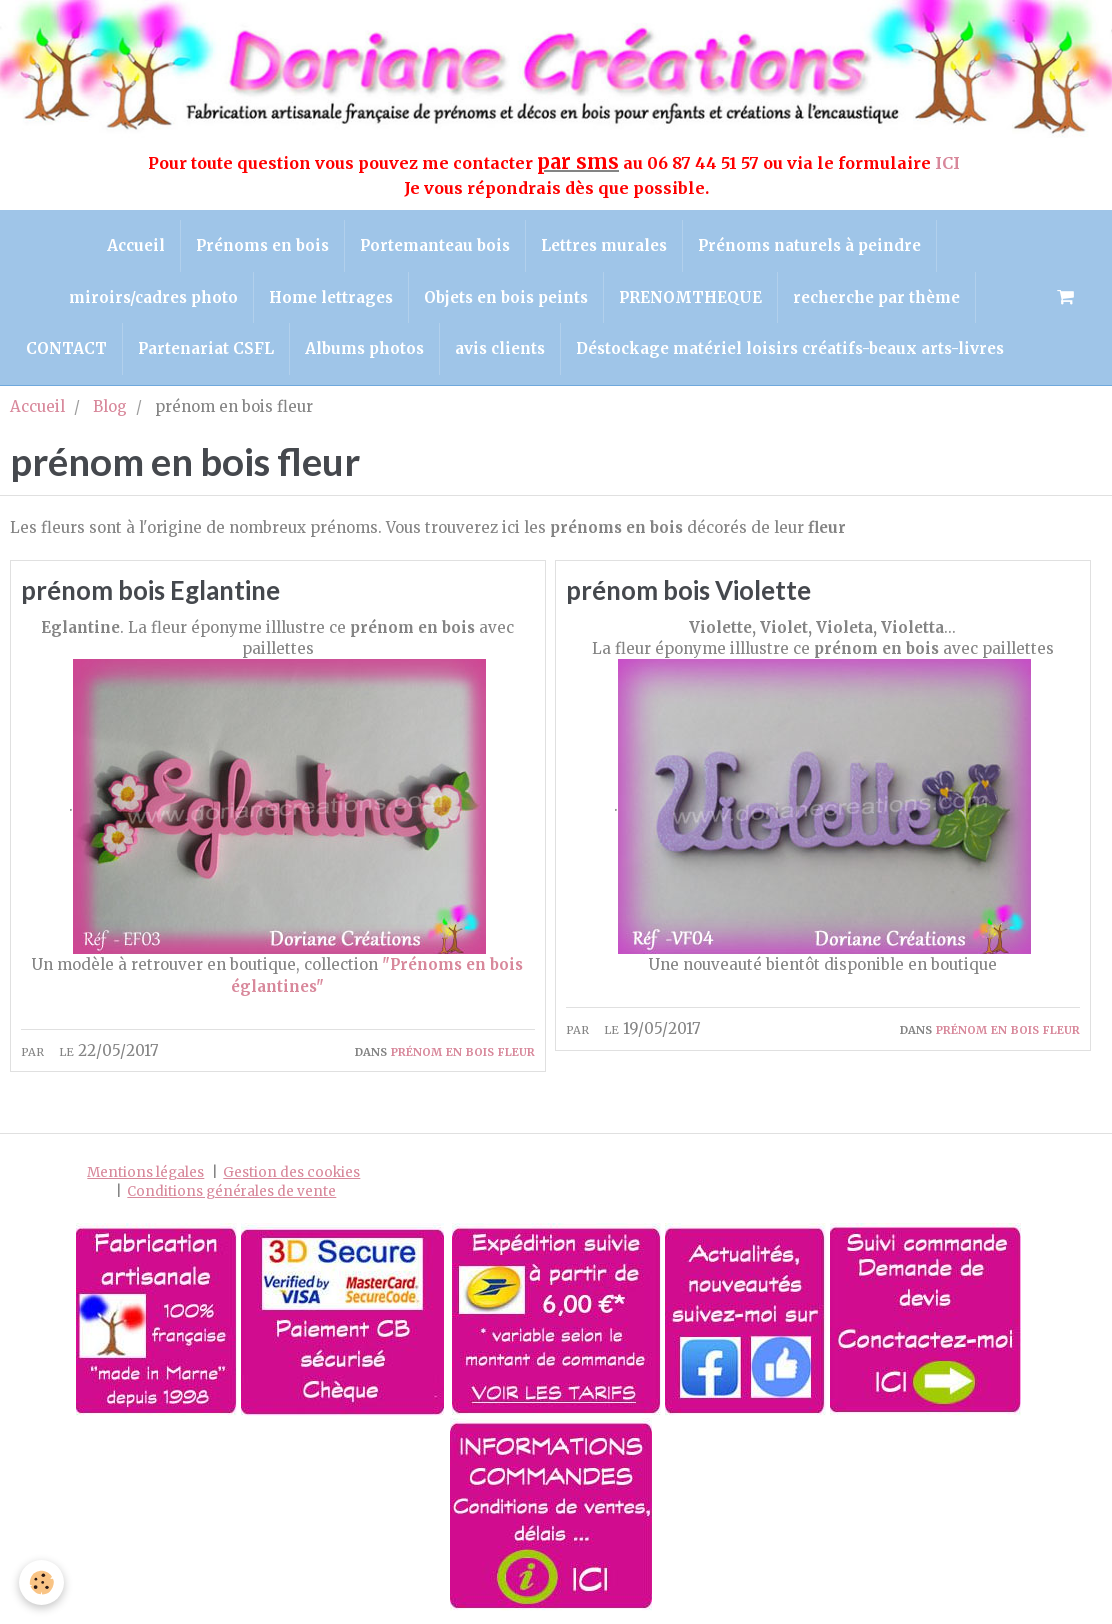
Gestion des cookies (291, 1173)
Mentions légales (145, 1173)
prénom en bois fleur (463, 1050)
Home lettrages (331, 297)
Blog (110, 406)
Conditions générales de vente (231, 1192)
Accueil (136, 245)
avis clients (500, 348)
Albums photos (364, 348)
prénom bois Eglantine (150, 590)
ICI (949, 163)
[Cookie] (42, 1582)
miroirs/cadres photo (153, 297)
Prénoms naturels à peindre (809, 245)
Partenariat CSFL (206, 348)
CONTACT (66, 348)
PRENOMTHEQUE (690, 297)
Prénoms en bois (262, 245)
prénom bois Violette (688, 590)
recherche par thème (876, 297)
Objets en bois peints (506, 297)
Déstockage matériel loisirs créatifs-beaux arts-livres (790, 348)
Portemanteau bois (435, 245)
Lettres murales (604, 245)
